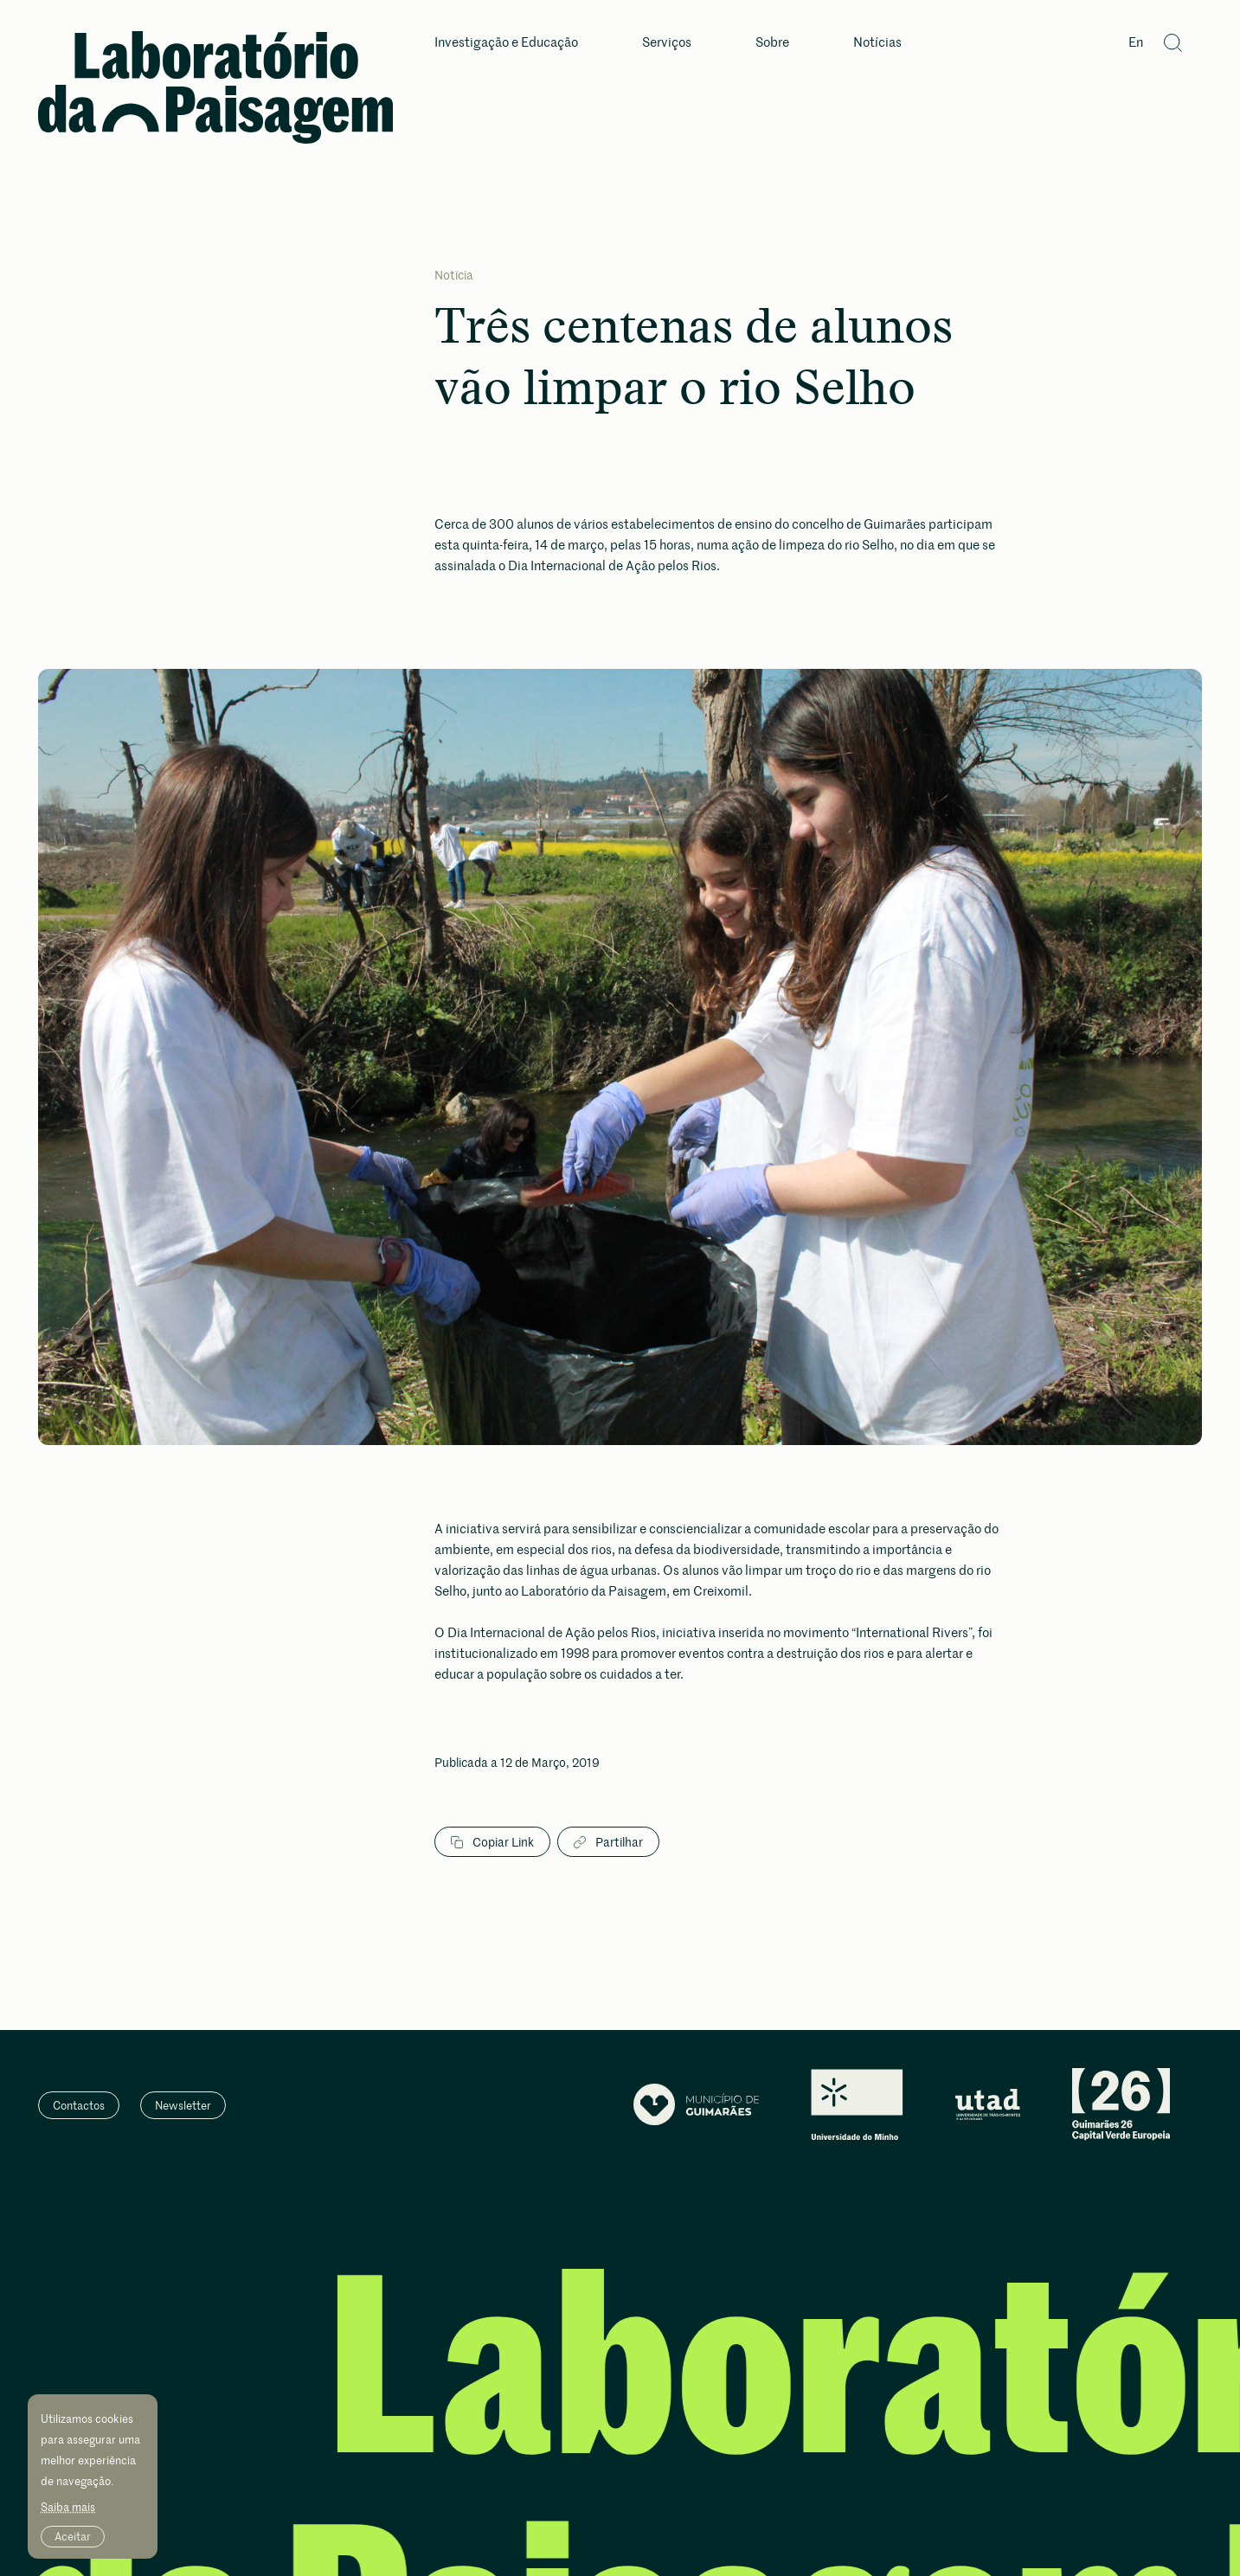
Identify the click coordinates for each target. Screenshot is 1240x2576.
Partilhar (608, 1842)
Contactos (79, 2105)
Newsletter (183, 2105)
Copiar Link (492, 1842)
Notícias (877, 42)
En (1135, 42)
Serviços (666, 42)
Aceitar (73, 2536)
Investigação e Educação (506, 42)
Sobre (772, 42)
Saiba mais (68, 2507)
